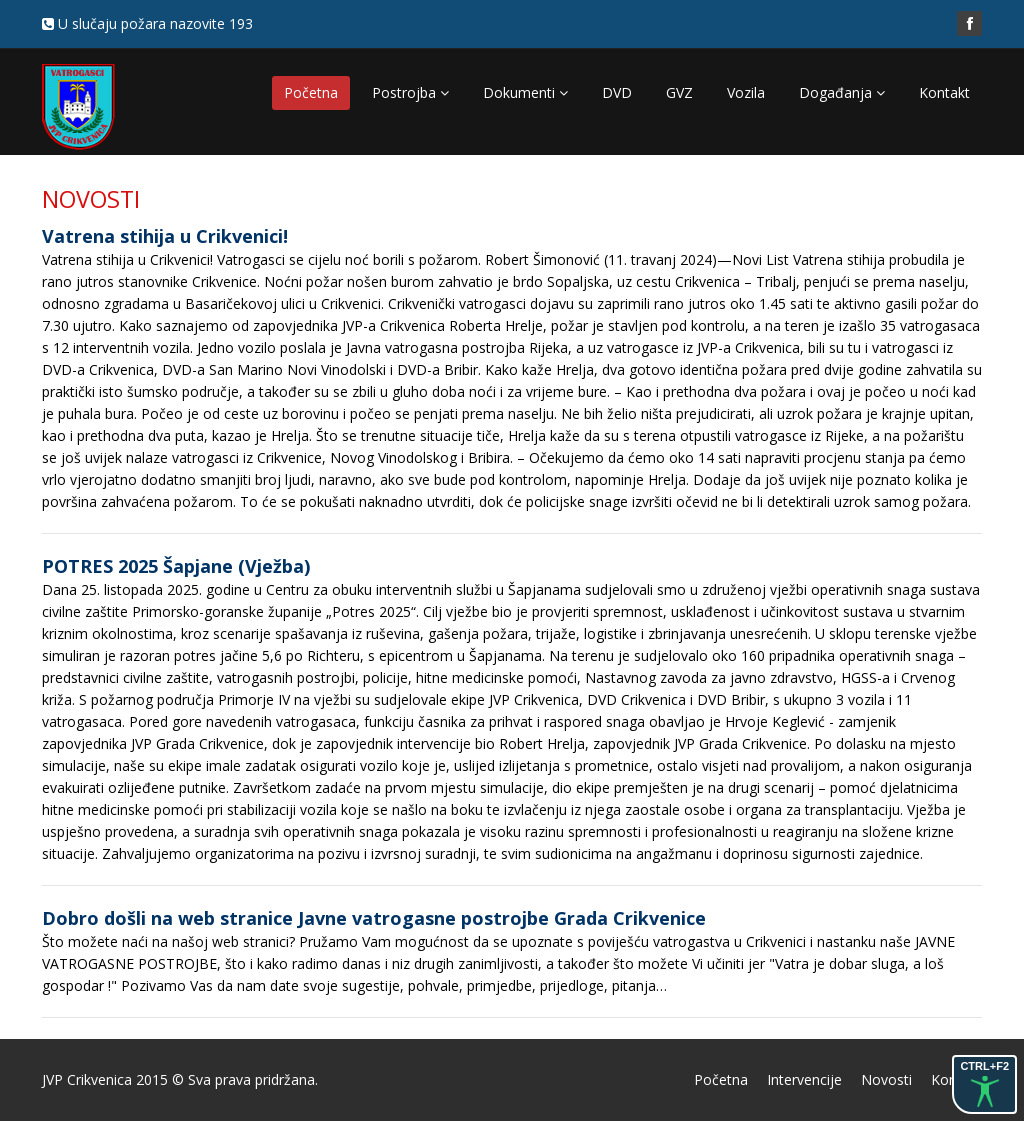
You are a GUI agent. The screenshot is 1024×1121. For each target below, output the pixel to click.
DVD (617, 92)
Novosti (886, 1079)
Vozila (746, 92)
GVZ (679, 92)
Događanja (842, 92)
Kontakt (944, 92)
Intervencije (804, 1079)
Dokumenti (525, 92)
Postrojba (410, 92)
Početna (311, 92)
